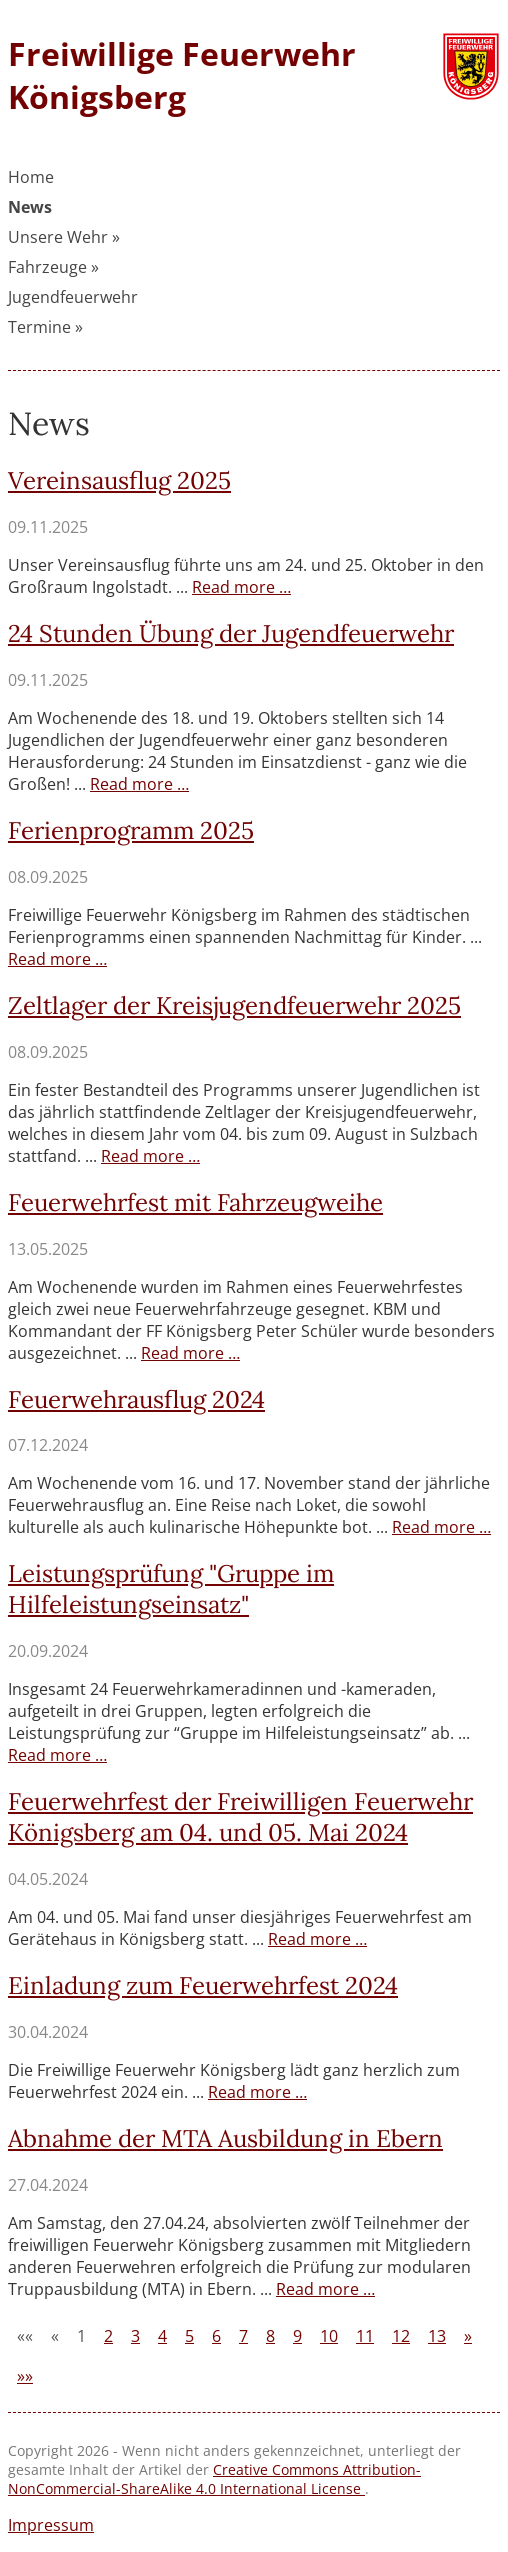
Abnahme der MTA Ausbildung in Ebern (225, 2138)
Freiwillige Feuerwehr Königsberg (182, 75)
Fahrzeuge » (53, 267)
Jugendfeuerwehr (73, 297)
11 (365, 2336)
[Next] (468, 2336)
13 (437, 2336)
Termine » (45, 327)
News (30, 207)
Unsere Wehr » (64, 237)
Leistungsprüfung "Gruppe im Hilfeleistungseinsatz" (171, 1589)
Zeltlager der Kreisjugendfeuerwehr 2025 (234, 1005)
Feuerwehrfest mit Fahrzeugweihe (195, 1202)
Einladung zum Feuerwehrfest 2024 (203, 1985)
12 (401, 2336)
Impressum (51, 2525)
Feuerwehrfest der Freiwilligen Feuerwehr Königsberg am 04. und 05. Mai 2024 (240, 1817)
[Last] (25, 2376)
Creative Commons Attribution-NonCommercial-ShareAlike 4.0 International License (214, 2479)
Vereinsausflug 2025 (119, 480)
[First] (25, 2336)
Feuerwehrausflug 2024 (136, 1399)
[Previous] (55, 2336)
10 (329, 2336)
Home (31, 177)
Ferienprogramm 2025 (131, 830)
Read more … (241, 587)
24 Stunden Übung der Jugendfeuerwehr (231, 633)
